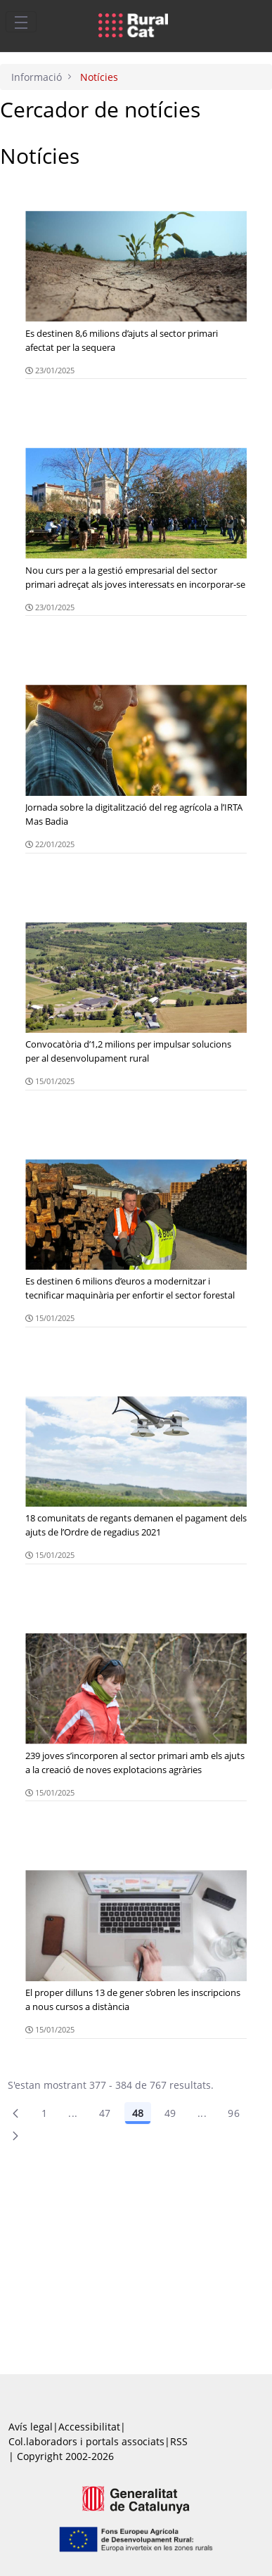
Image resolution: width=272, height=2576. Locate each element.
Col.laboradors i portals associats (86, 2441)
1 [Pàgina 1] (44, 2113)
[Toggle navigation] (21, 21)
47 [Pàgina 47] (105, 2113)
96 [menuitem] (234, 2113)
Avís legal (30, 2426)
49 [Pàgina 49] (170, 2113)
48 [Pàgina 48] (137, 2113)
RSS (179, 2441)
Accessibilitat (89, 2426)
